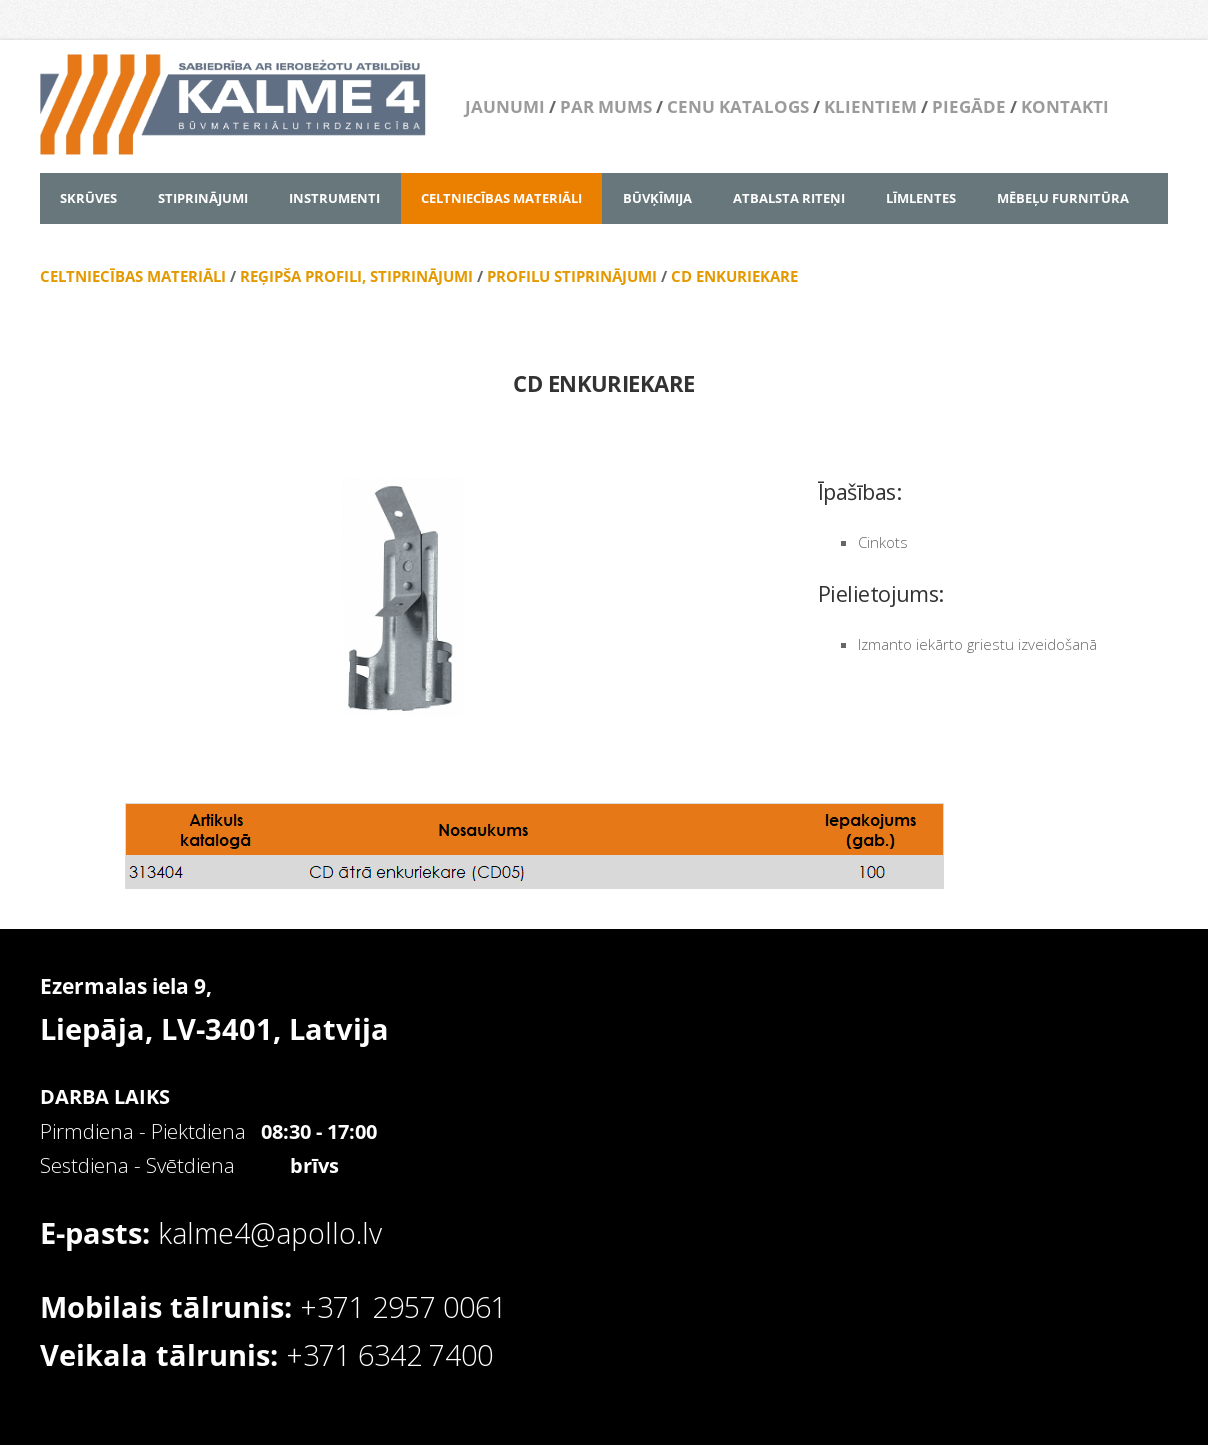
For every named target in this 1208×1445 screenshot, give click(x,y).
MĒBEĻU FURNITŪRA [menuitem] (1063, 198)
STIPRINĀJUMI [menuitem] (203, 198)
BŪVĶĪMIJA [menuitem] (657, 198)
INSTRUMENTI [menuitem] (334, 198)
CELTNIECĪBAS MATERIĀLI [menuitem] (501, 198)
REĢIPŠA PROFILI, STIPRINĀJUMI (356, 276)
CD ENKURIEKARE (734, 276)
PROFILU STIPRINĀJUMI (572, 276)
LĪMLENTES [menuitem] (921, 198)
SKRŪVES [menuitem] (88, 198)
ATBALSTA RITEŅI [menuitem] (789, 198)
